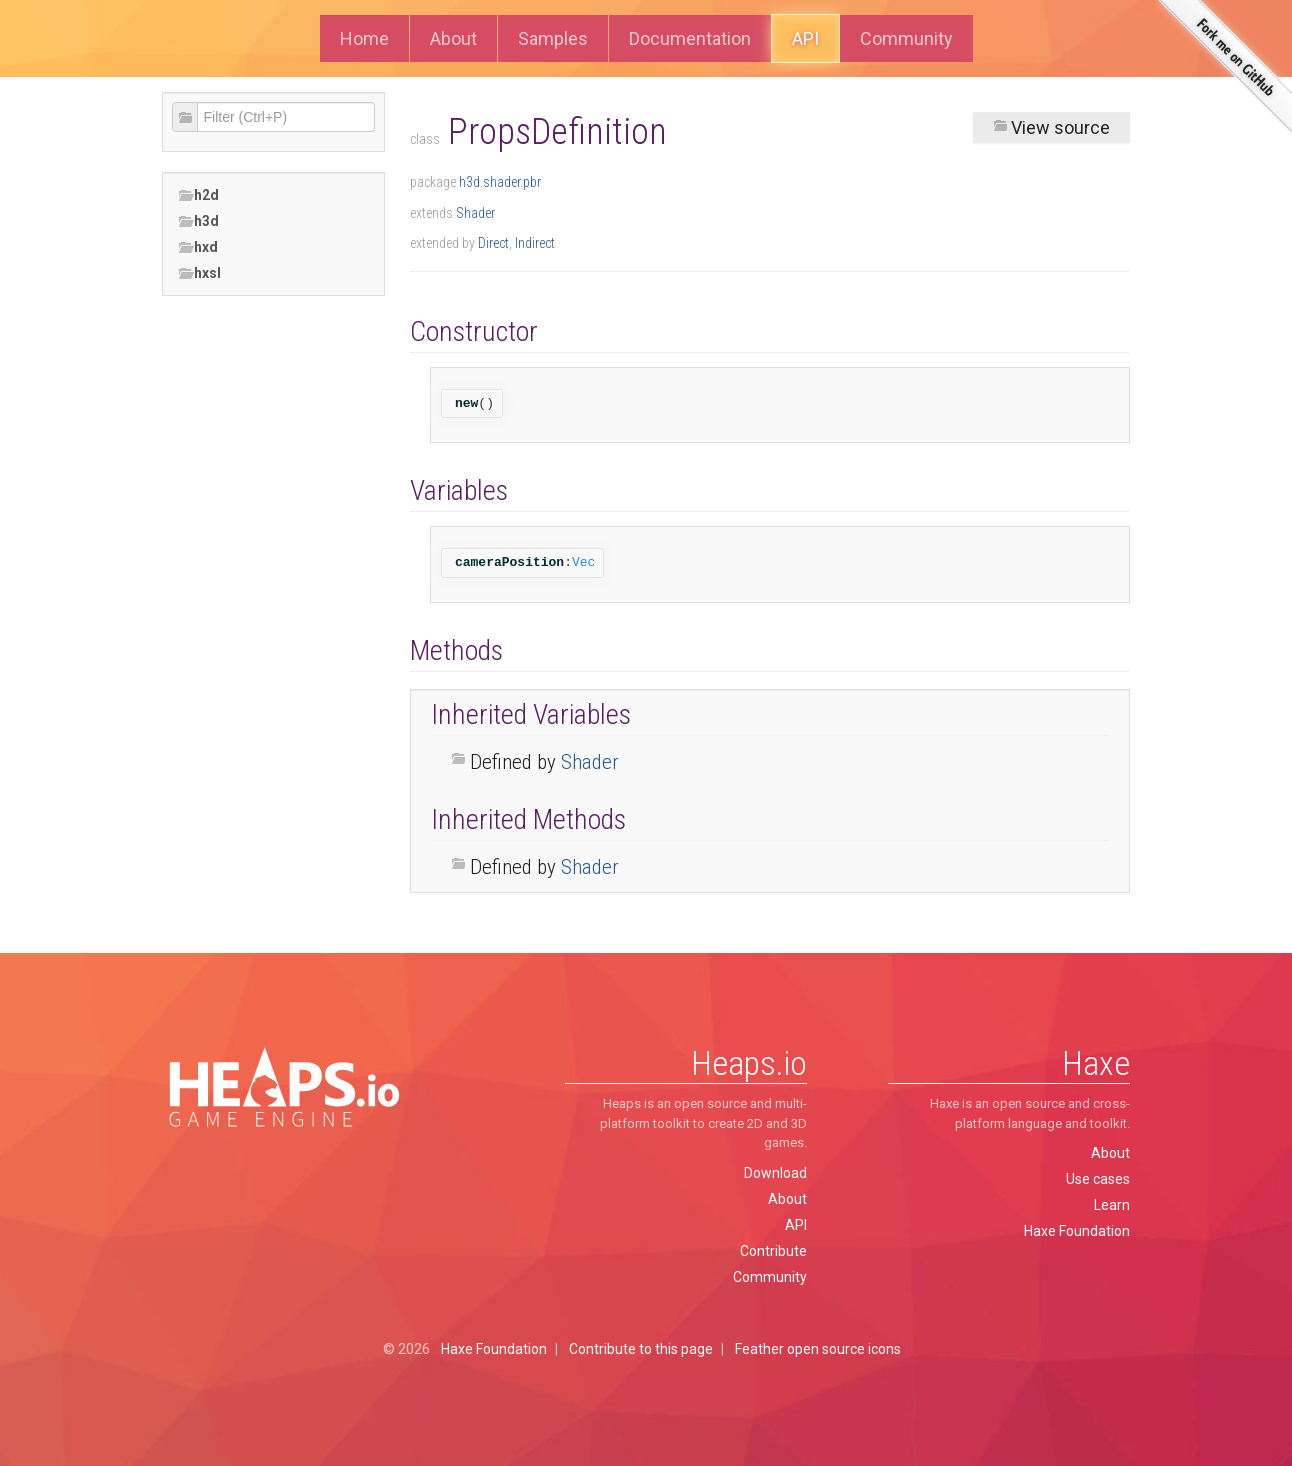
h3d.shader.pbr (500, 182)
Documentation (690, 38)
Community (906, 38)
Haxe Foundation (1077, 1231)
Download (775, 1173)
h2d (198, 195)
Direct (493, 243)
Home (364, 38)
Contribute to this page (641, 1349)
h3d (198, 221)
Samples (553, 38)
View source (1051, 127)
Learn (1112, 1205)
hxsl (199, 273)
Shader (475, 213)
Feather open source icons (818, 1349)
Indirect (535, 243)
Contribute (773, 1251)
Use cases (1098, 1179)
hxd (198, 247)
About (453, 38)
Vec (583, 562)
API (805, 38)
